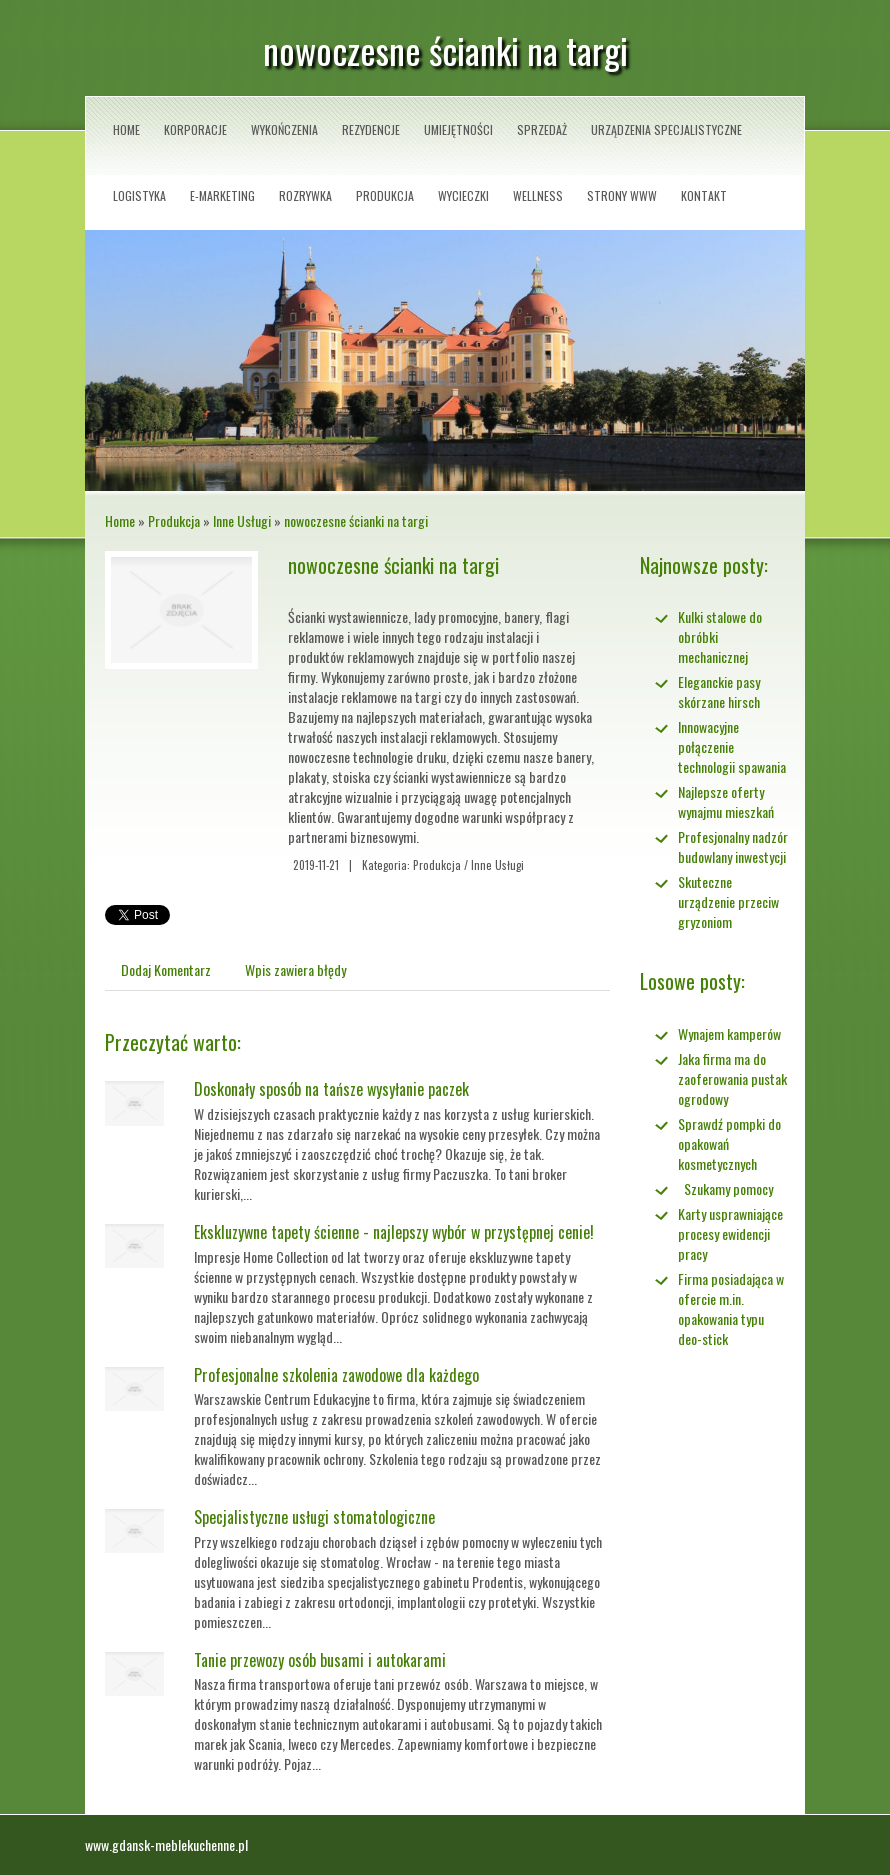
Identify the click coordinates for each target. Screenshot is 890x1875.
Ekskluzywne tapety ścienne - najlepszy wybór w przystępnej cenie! (394, 1232)
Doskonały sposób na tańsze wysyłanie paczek (331, 1089)
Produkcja (174, 520)
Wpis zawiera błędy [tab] (295, 969)
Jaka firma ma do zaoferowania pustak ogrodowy (732, 1078)
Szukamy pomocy (725, 1188)
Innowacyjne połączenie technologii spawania (732, 746)
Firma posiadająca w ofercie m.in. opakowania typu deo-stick (731, 1308)
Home (120, 520)
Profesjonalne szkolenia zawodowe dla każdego (336, 1375)
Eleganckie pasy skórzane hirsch (719, 691)
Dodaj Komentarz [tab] (166, 969)
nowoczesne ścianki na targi (356, 520)
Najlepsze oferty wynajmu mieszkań (726, 801)
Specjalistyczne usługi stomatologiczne (314, 1517)
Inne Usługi (242, 520)
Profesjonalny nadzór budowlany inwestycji (733, 846)
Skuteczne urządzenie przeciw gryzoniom (728, 901)
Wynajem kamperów (729, 1033)
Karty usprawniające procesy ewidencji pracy (730, 1233)
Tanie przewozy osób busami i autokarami (320, 1660)
